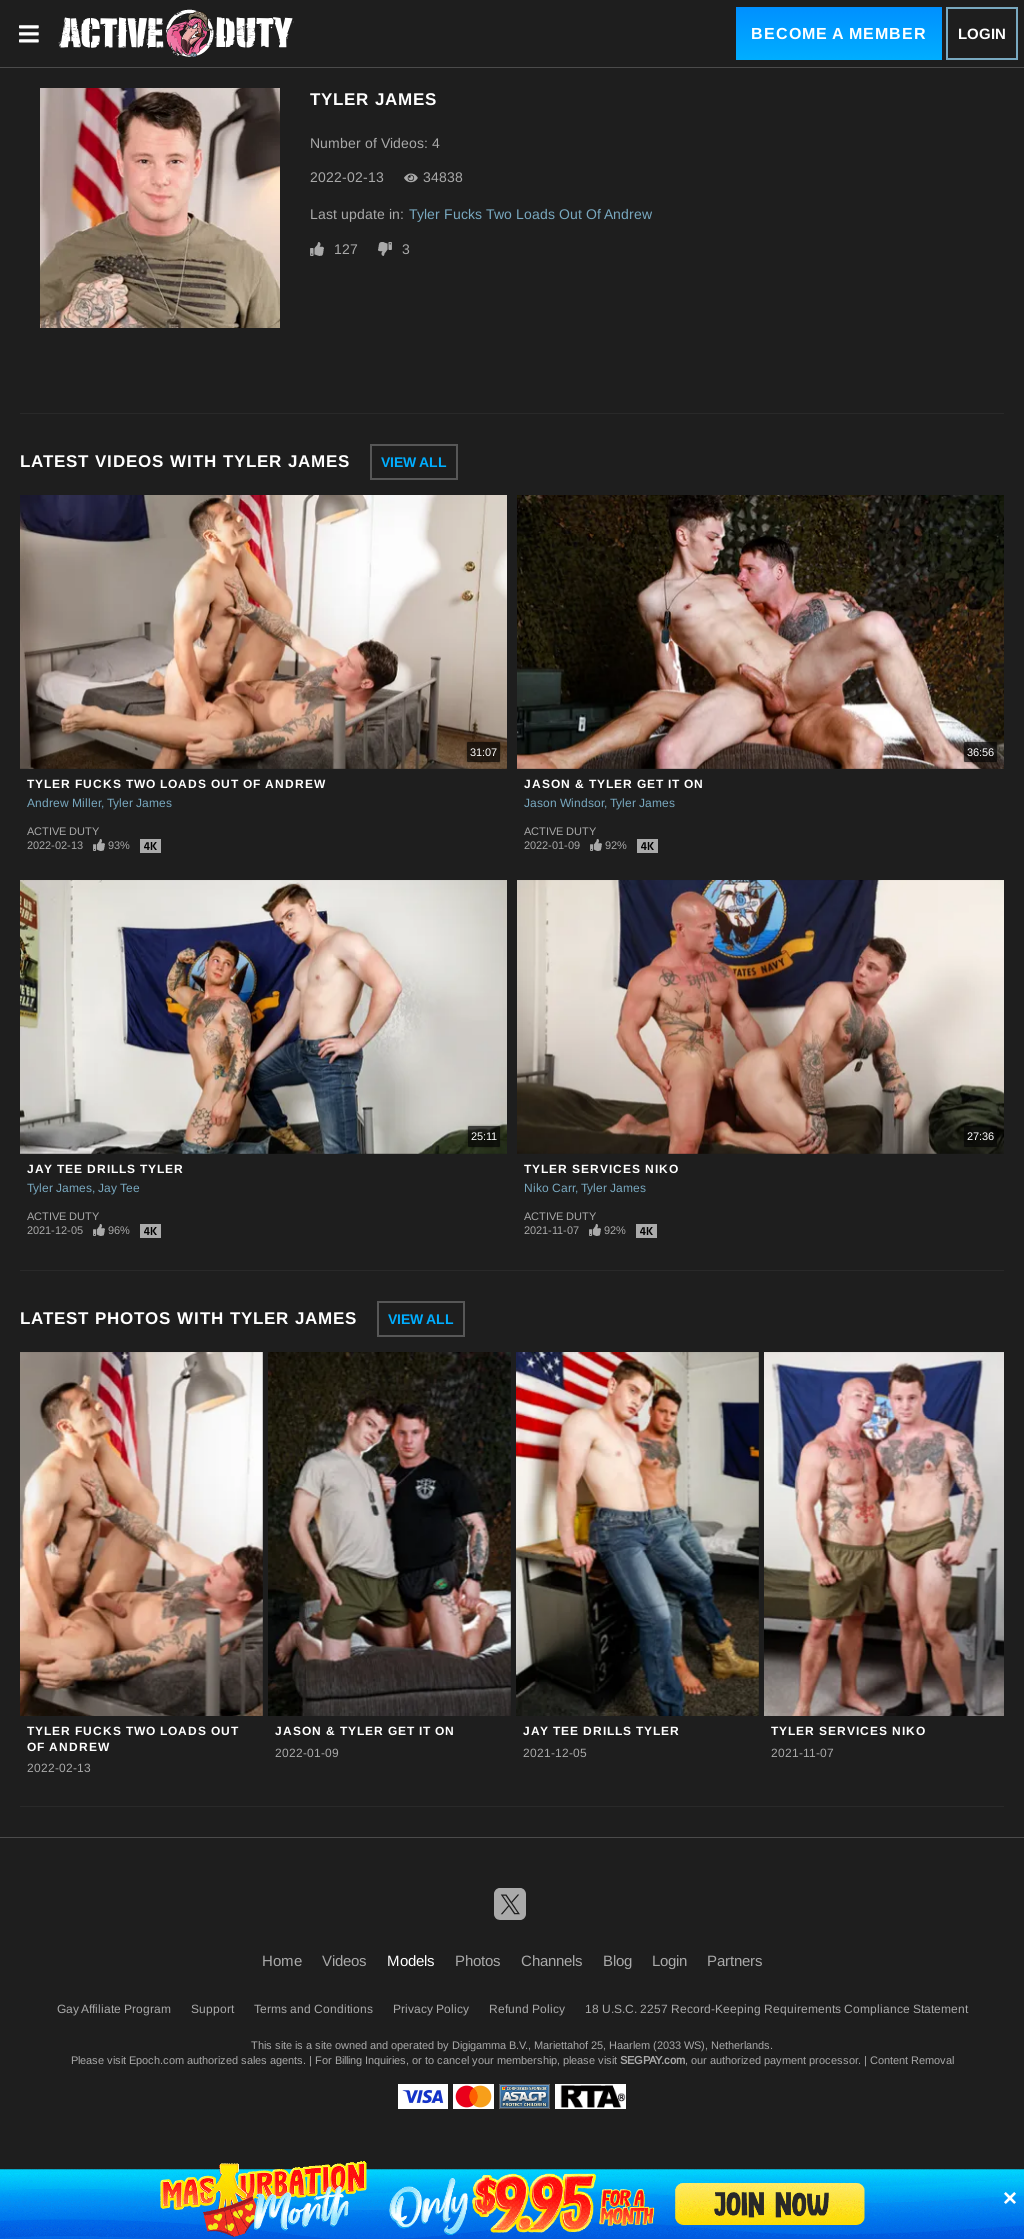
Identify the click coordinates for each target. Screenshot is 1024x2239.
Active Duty (63, 831)
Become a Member (839, 33)
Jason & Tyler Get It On (614, 784)
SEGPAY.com (652, 2060)
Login (982, 33)
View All (414, 462)
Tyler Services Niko (601, 1169)
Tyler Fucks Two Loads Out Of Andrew (530, 214)
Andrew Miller (64, 803)
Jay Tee (119, 1188)
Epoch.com (156, 2060)
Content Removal (912, 2060)
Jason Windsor (564, 803)
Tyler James (139, 803)
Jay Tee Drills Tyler (105, 1169)
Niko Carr (549, 1188)
